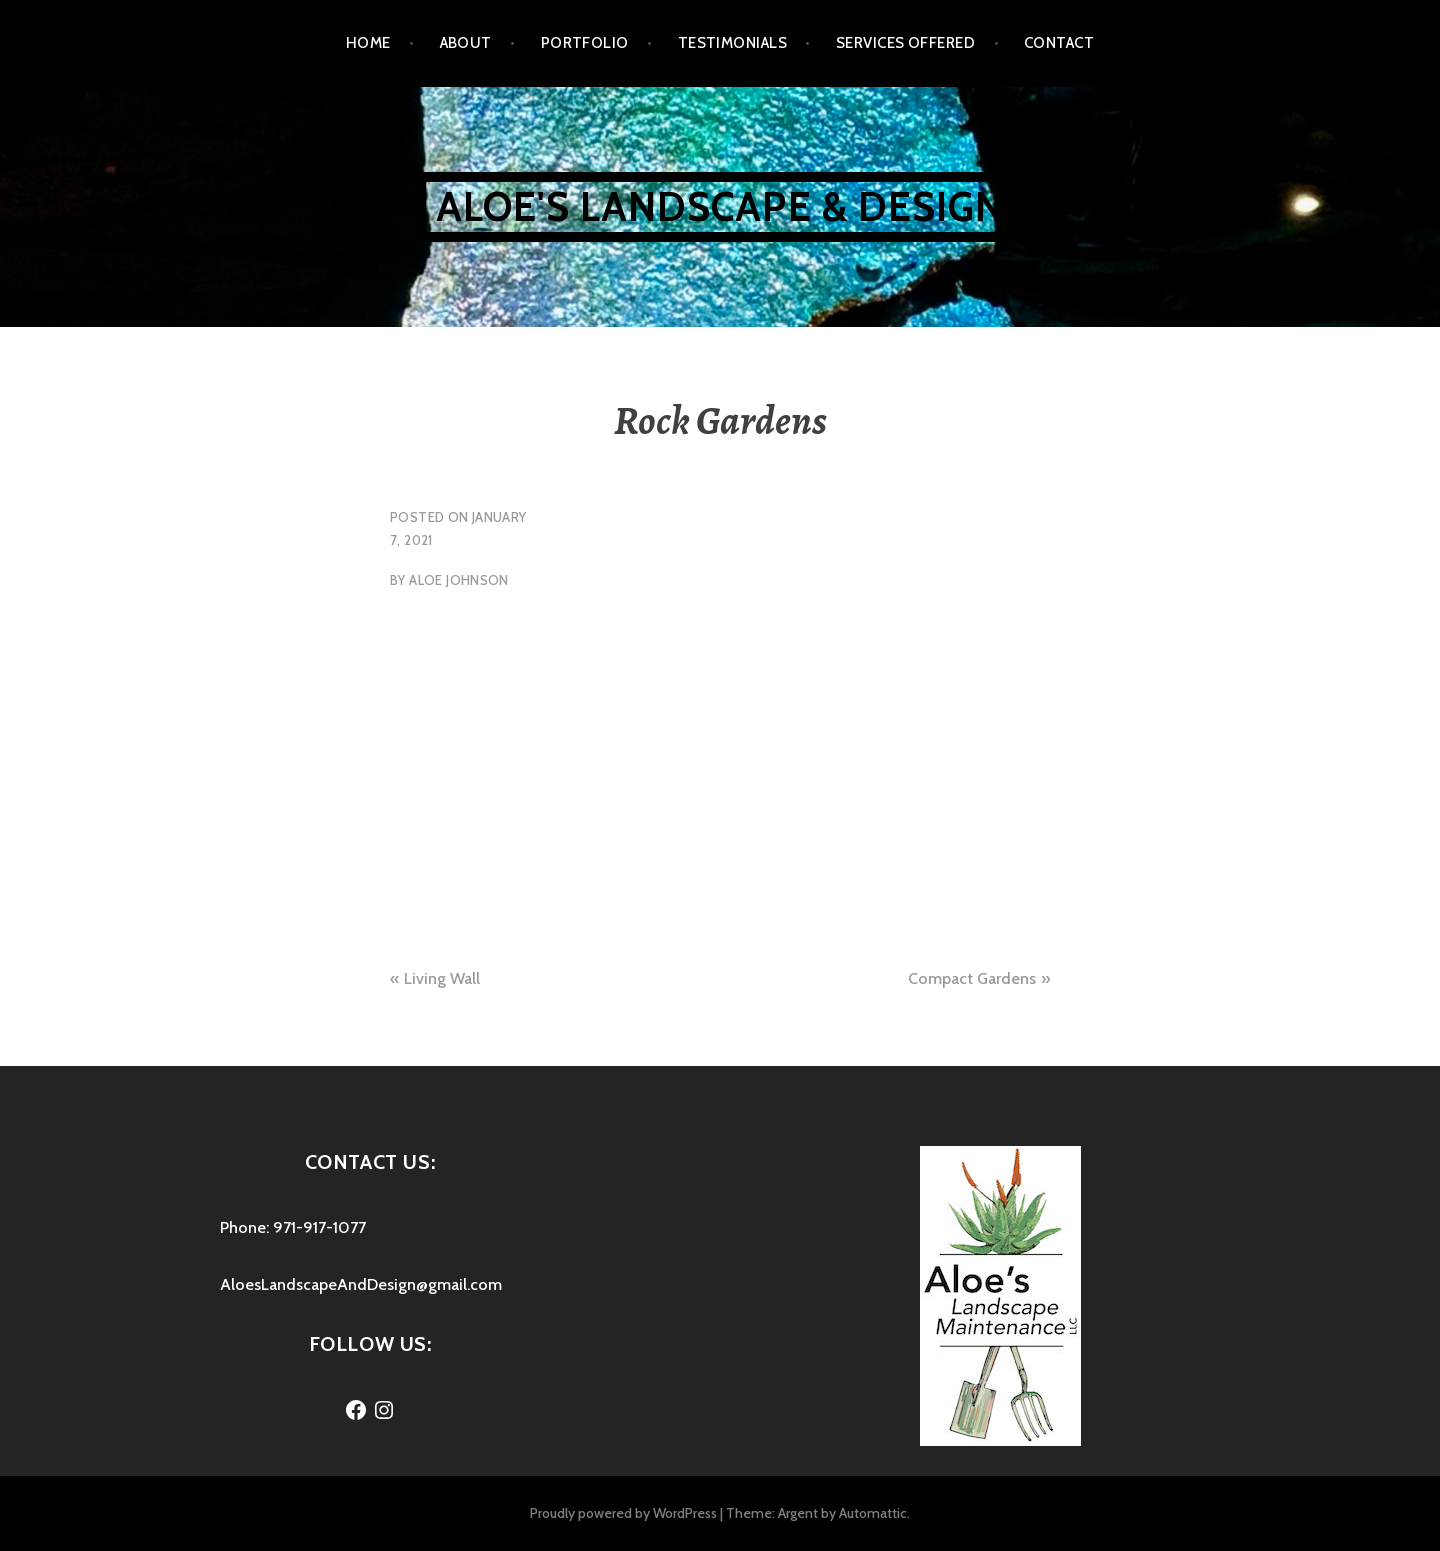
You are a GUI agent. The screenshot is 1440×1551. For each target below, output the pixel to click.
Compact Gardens (972, 978)
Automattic (873, 1513)
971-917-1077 (319, 1227)
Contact (1059, 43)
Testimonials (732, 43)
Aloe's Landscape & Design (720, 206)
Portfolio (585, 43)
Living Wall (442, 978)
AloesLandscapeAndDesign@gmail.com (361, 1284)
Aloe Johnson (459, 580)
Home (368, 43)
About (466, 43)
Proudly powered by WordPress (623, 1513)
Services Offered (905, 43)
